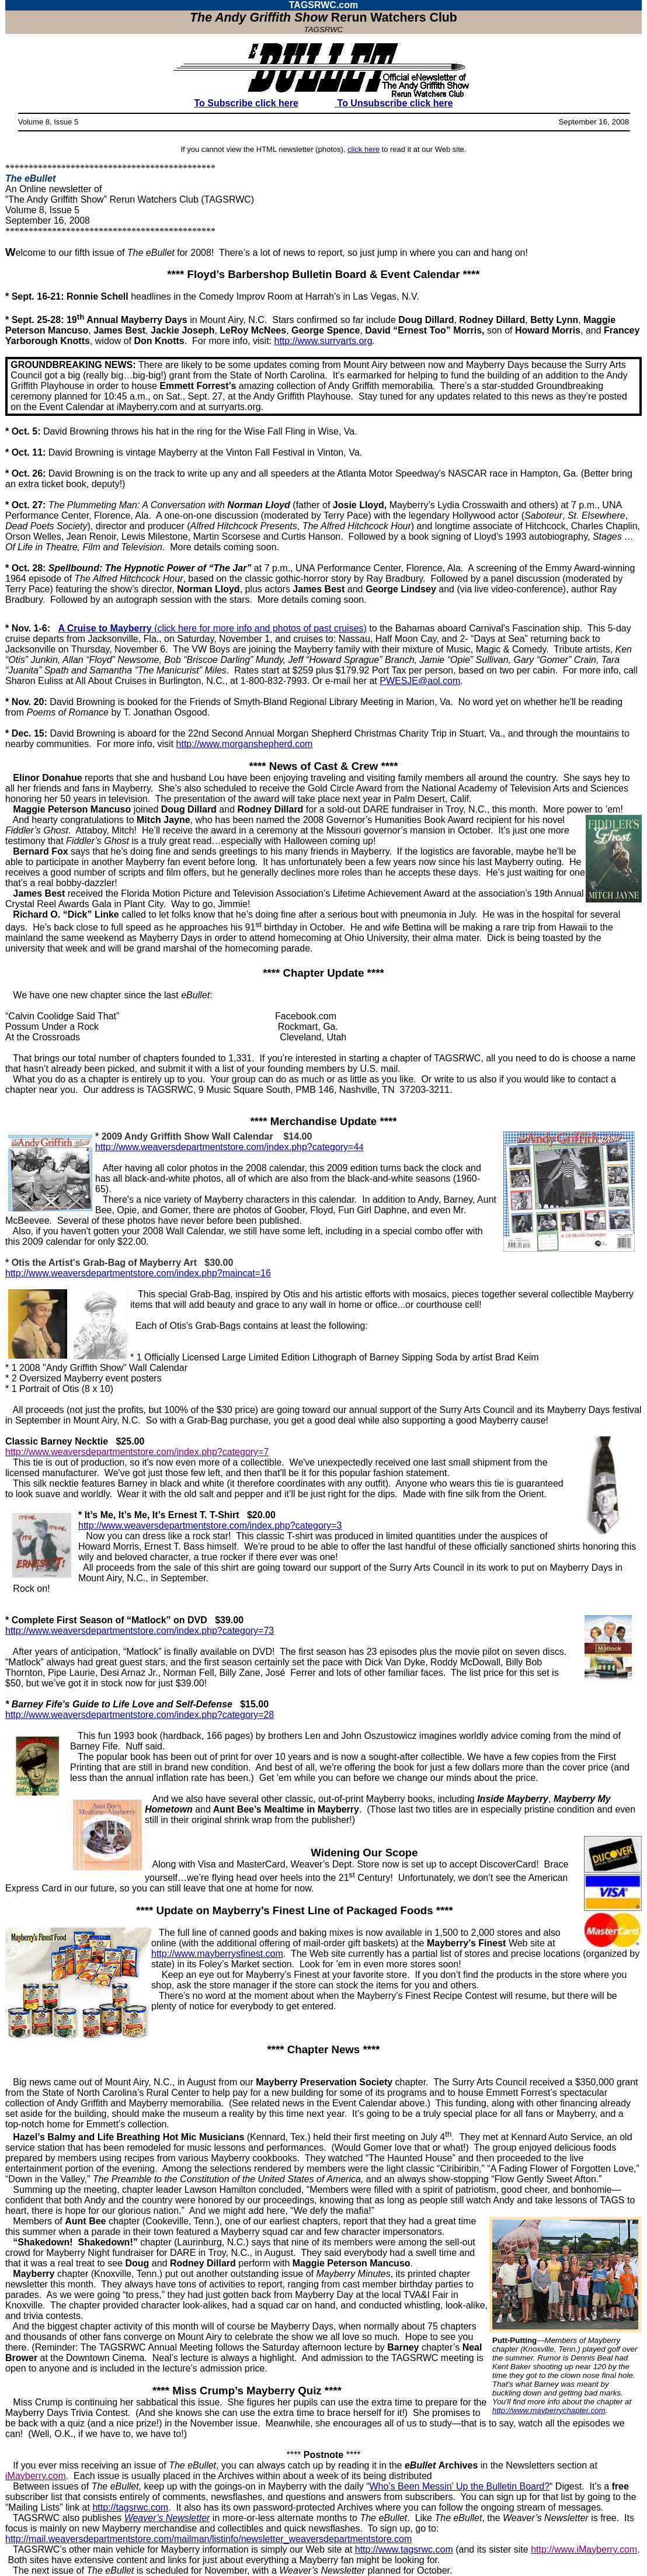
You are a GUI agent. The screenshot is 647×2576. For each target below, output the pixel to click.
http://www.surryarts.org (323, 341)
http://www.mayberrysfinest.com (217, 1954)
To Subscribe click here (246, 103)
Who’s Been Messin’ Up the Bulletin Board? (459, 2486)
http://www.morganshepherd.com (244, 744)
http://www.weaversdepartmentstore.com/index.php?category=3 (210, 1525)
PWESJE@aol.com (420, 681)
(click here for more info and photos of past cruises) (212, 628)
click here (363, 149)
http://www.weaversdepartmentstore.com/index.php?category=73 (139, 1631)
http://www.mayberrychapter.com (549, 2410)
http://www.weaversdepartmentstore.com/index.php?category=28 (139, 1715)
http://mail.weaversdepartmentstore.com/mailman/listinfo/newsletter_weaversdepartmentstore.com (208, 2539)
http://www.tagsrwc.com (404, 2549)
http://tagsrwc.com (130, 2507)
